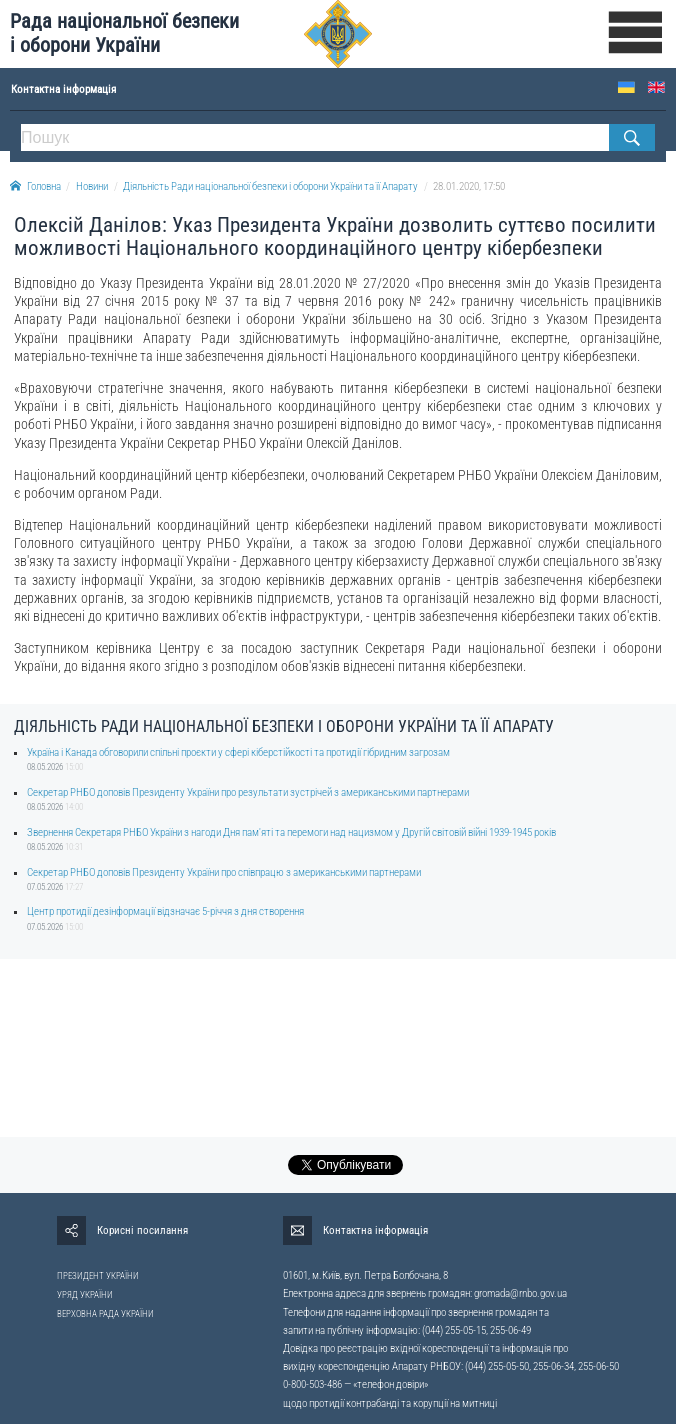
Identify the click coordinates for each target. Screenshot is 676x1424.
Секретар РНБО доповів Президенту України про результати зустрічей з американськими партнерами (248, 792)
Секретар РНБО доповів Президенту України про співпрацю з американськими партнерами (224, 872)
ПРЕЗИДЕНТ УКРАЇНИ (98, 1276)
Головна (35, 186)
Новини (92, 186)
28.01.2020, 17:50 (469, 186)
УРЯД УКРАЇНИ (85, 1295)
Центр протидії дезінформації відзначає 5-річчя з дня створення (165, 911)
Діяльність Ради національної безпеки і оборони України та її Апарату (270, 186)
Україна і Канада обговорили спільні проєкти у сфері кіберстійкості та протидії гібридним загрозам (238, 752)
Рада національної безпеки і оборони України (124, 33)
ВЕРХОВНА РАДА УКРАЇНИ (105, 1314)
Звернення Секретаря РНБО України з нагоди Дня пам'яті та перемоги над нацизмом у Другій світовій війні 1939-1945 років (291, 832)
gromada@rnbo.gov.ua (520, 1293)
